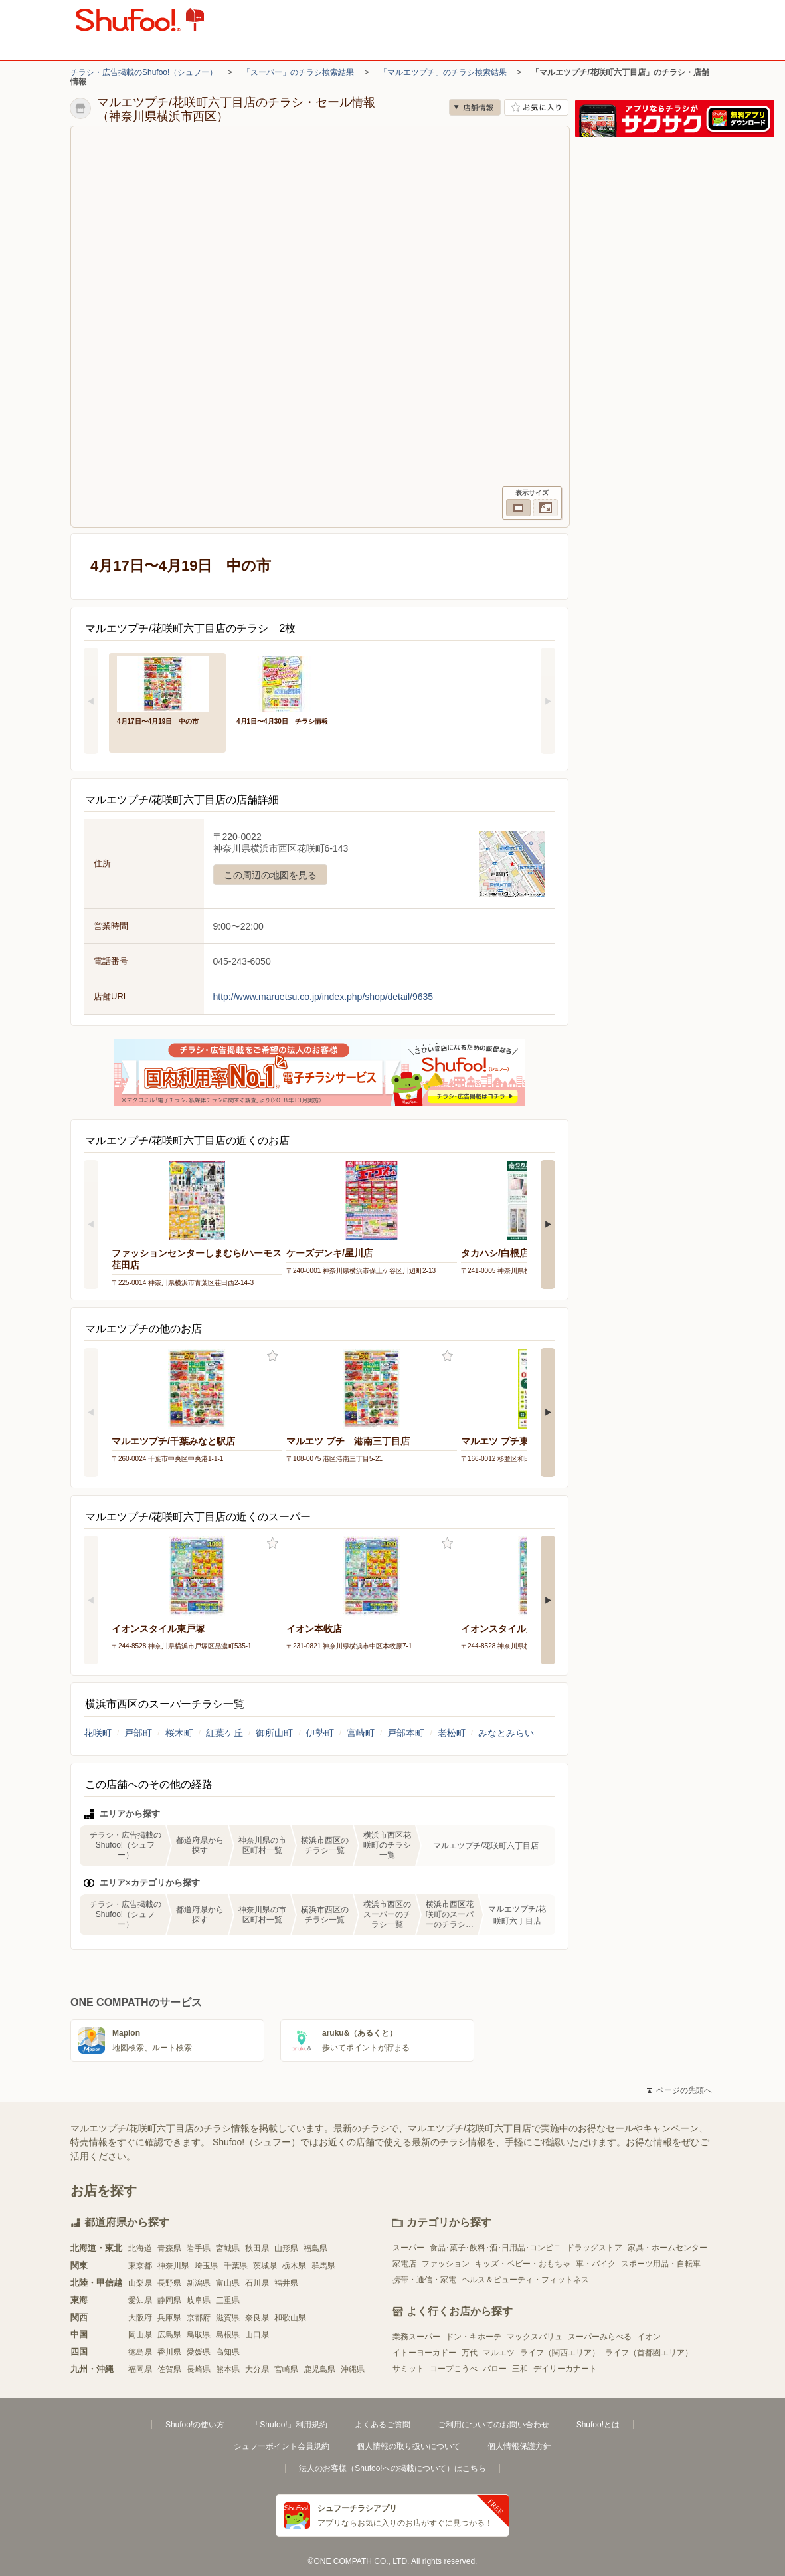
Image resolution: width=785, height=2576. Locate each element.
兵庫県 (169, 2317)
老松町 (452, 1733)
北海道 (140, 2248)
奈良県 (257, 2317)
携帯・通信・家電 (424, 2279)
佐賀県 (169, 2369)
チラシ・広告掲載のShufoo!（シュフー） (143, 72)
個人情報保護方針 (519, 2446)
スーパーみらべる (600, 2336)
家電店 (404, 2263)
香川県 (169, 2352)
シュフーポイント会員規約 (281, 2446)
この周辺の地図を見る (270, 875)
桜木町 (179, 1733)
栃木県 (294, 2265)
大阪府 (140, 2317)
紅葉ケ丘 (224, 1733)
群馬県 (323, 2265)
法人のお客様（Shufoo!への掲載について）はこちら (392, 2468)
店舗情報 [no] (475, 107)
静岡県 (169, 2300)
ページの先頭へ (679, 2090)
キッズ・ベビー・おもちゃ (522, 2263)
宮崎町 (361, 1733)
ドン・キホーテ (473, 2336)
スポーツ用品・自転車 (661, 2263)
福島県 (315, 2248)
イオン (649, 2336)
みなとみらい (506, 1733)
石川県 (257, 2283)
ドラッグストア (594, 2247)
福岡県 (140, 2369)
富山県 (228, 2283)
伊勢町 (320, 1733)
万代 (470, 2352)
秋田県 (257, 2248)
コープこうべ (454, 2368)
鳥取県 (199, 2334)
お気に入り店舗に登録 (536, 107)
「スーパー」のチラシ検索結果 (298, 72)
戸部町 (138, 1733)
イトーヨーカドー (424, 2352)
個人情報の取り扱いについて (408, 2446)
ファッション (446, 2263)
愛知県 (140, 2300)
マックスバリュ (535, 2336)
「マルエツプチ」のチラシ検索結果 (443, 72)
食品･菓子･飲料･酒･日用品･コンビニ (495, 2247)
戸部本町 (405, 1733)
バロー (495, 2368)
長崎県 (199, 2369)
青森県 (169, 2248)
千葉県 (236, 2265)
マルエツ (499, 2352)
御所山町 (274, 1733)
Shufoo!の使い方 (194, 2424)
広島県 (169, 2334)
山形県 (286, 2248)
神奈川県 (173, 2265)
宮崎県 (286, 2369)
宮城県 (228, 2248)
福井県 (286, 2283)
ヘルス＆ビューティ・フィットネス (525, 2279)
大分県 (257, 2369)
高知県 (228, 2352)
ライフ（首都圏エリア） (649, 2352)
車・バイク (596, 2263)
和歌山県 (290, 2317)
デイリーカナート (565, 2368)
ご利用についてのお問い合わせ (493, 2424)
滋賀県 (228, 2317)
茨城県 (265, 2265)
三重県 (228, 2300)
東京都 (140, 2265)
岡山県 (140, 2334)
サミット (408, 2368)
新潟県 (199, 2283)
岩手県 (199, 2248)
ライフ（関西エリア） (560, 2352)
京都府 (199, 2317)
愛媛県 (199, 2352)
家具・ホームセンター (667, 2247)
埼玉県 (206, 2265)
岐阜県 (199, 2300)
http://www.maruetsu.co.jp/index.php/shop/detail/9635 (323, 996)
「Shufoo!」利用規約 (289, 2424)
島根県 (228, 2334)
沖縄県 (353, 2369)
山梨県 (140, 2283)
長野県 (169, 2283)
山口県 (257, 2334)
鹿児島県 (319, 2369)
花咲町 (98, 1733)
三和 (520, 2368)
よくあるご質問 (382, 2424)
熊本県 (228, 2369)
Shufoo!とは (598, 2424)
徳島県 (140, 2352)
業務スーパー (416, 2336)
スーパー (408, 2247)
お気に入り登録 (272, 1356)
